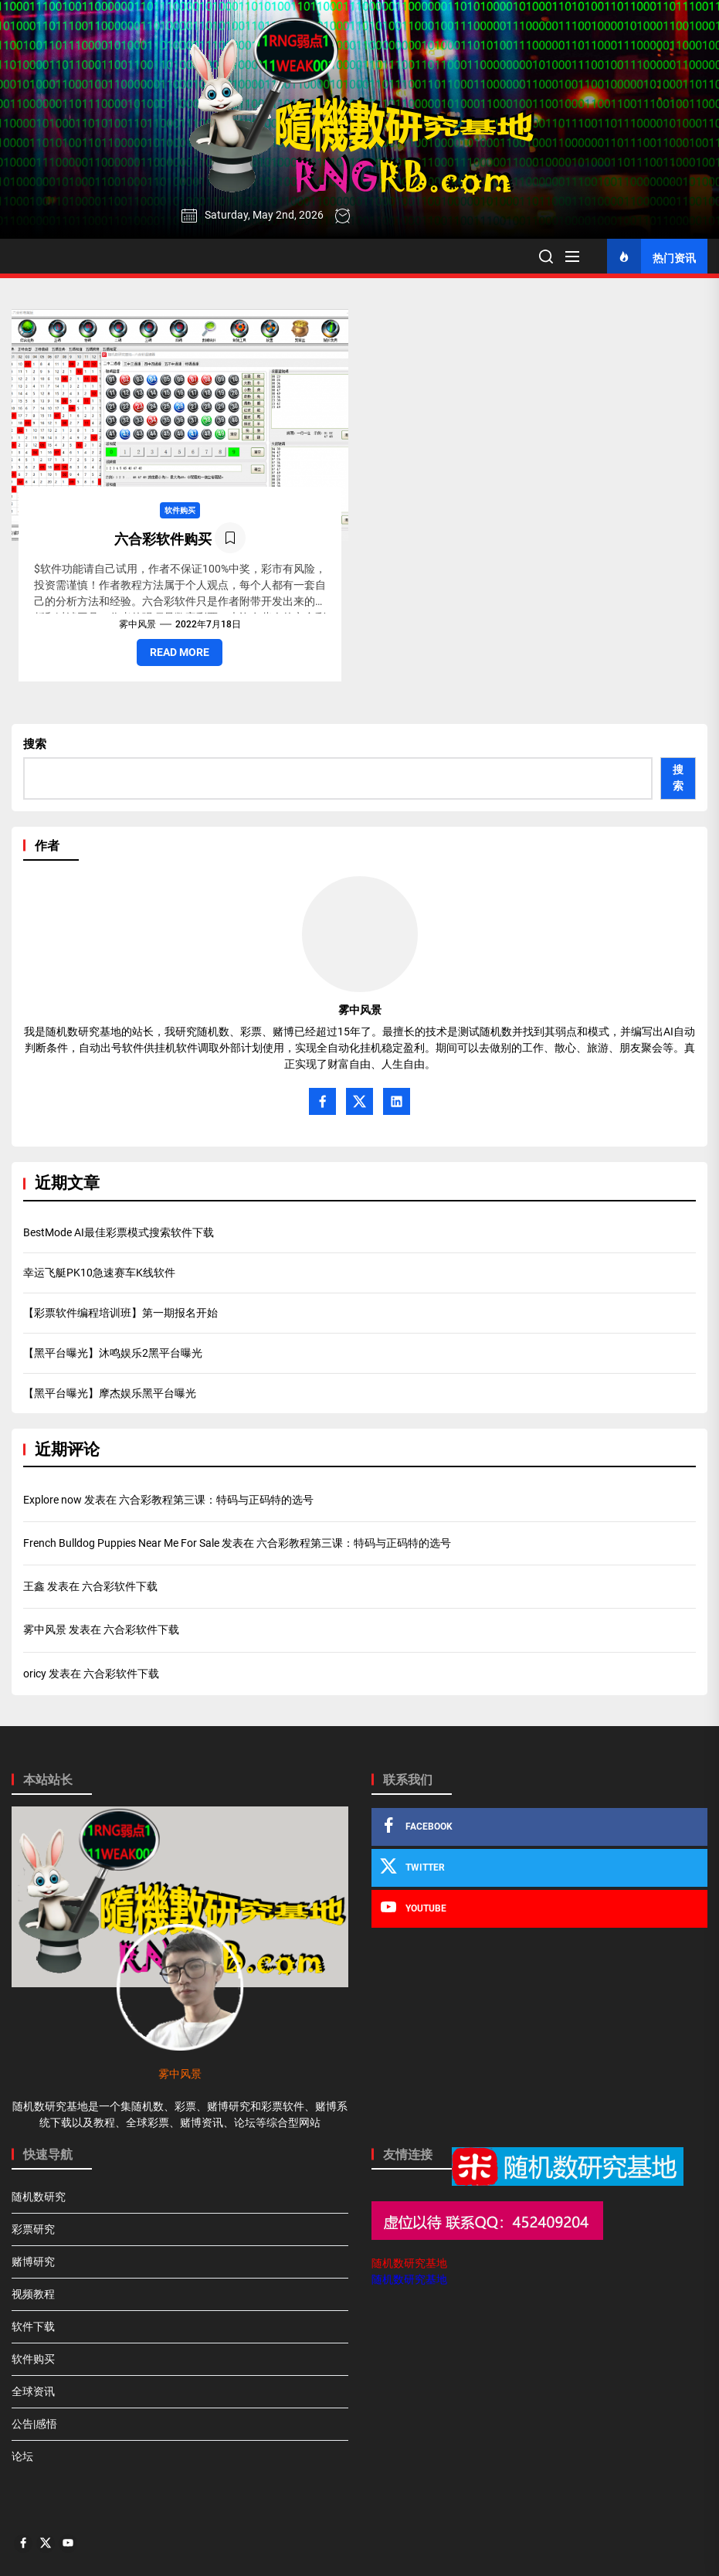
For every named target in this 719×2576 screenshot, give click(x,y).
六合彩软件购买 (163, 539)
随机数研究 (39, 2196)
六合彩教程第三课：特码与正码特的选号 (216, 1500)
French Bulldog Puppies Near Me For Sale (121, 1543)
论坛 (22, 2456)
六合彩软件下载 (120, 1586)
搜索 (34, 744)
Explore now (52, 1500)
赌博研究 (33, 2261)
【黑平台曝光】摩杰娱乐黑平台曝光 (109, 1393)
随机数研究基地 (409, 2263)
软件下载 (33, 2326)
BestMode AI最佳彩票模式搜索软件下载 (118, 1232)
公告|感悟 (34, 2424)
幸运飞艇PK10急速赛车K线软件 (99, 1272)
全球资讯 (33, 2391)
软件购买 (179, 510)
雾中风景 (137, 624)
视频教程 (33, 2294)
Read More (179, 652)
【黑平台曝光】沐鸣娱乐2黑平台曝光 (112, 1353)
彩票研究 (33, 2229)
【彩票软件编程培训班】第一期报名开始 (120, 1313)
